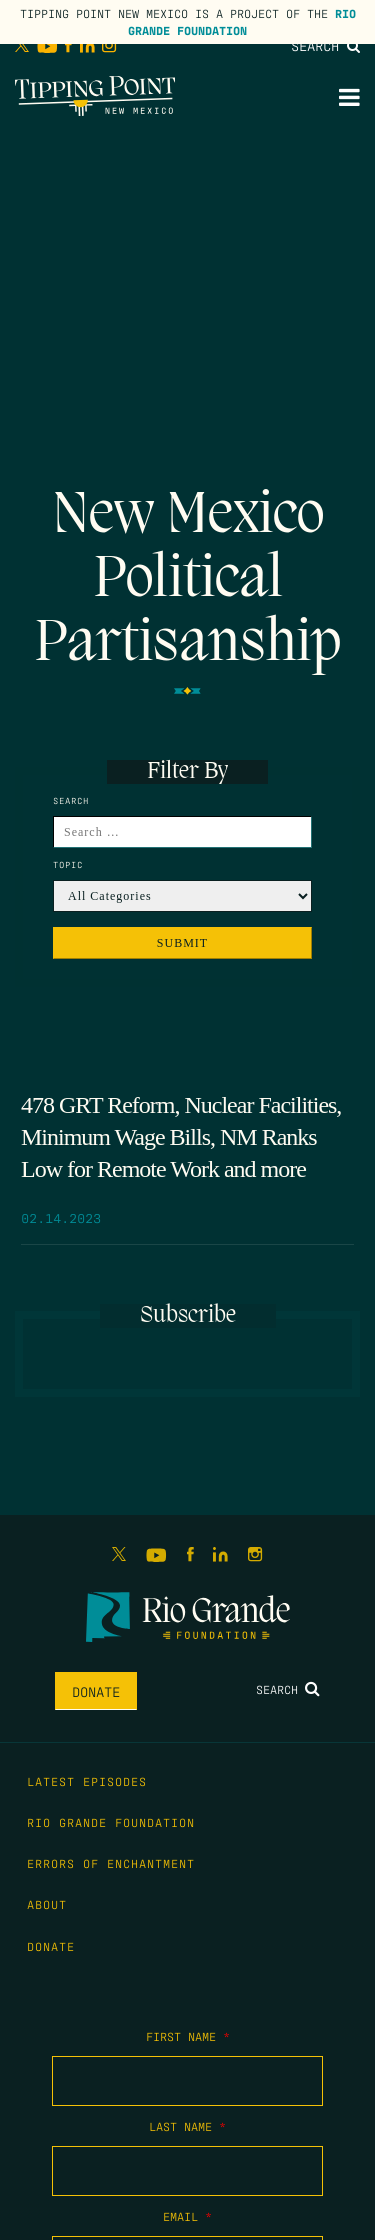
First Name (188, 2036)
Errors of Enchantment (111, 1863)
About (47, 1904)
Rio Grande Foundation (242, 21)
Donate (96, 1691)
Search (325, 45)
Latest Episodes (87, 1781)
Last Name (187, 2126)
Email (187, 2216)
